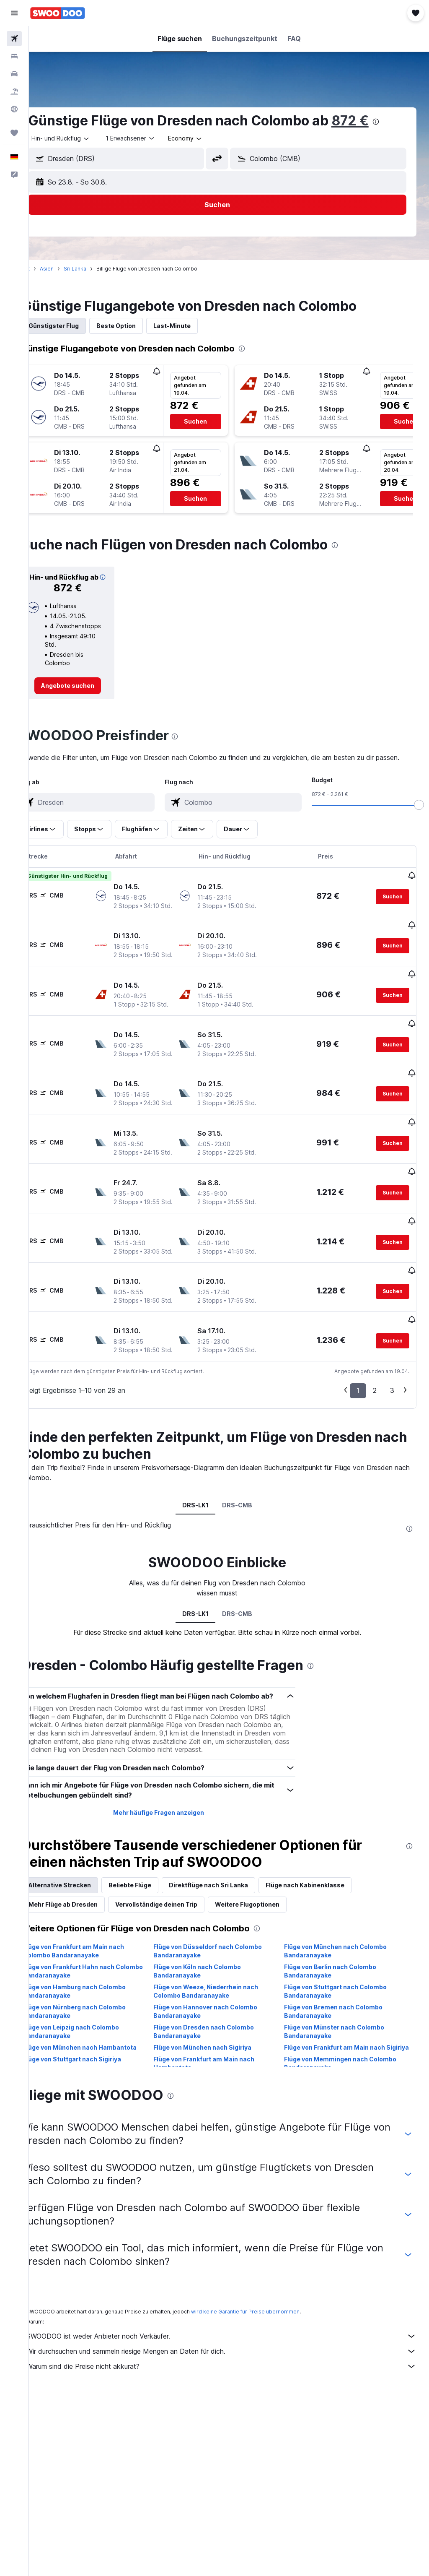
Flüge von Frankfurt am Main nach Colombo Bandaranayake (97, 1993)
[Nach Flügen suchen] (14, 38)
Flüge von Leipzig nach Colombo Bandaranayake (94, 2074)
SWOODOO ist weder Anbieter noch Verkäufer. (233, 2378)
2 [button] (375, 1422)
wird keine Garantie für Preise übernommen (268, 2354)
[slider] (419, 825)
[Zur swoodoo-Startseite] (57, 13)
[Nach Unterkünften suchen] (14, 56)
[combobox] (208, 138)
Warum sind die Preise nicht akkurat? (233, 2409)
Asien (70, 268)
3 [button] (392, 1422)
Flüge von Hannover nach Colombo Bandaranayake (221, 2053)
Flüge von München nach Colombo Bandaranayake (343, 1993)
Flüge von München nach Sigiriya (218, 2089)
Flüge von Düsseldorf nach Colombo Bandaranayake (223, 1993)
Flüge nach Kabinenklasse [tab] (328, 1927)
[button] (14, 13)
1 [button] (358, 1422)
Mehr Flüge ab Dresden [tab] (86, 1946)
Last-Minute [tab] (195, 325)
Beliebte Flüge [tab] (153, 1927)
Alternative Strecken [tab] (83, 1927)
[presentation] (399, 121)
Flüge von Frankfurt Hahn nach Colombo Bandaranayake (92, 2013)
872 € (373, 120)
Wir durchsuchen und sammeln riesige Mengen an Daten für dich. (233, 2394)
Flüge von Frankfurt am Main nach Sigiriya (342, 2094)
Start (47, 268)
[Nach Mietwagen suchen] (14, 73)
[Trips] (14, 133)
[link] (88, 695)
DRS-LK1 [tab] (207, 1537)
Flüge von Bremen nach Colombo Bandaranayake (341, 2053)
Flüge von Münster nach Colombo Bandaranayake (342, 2074)
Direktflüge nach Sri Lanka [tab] (231, 1927)
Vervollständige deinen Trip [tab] (180, 1946)
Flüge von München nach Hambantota (103, 2089)
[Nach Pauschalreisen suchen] (14, 91)
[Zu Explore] (14, 109)
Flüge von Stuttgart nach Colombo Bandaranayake (343, 2033)
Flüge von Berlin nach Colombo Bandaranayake (338, 2013)
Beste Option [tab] (139, 325)
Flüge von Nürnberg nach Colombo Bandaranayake (98, 2053)
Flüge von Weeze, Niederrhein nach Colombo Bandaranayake (221, 2033)
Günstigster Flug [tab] (77, 325)
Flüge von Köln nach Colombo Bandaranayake (213, 2013)
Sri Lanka (98, 268)
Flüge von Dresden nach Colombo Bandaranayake (219, 2074)
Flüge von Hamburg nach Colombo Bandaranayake (98, 2033)
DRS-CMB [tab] (249, 1537)
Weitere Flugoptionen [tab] (270, 1946)
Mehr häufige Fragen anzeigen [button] (173, 1854)
